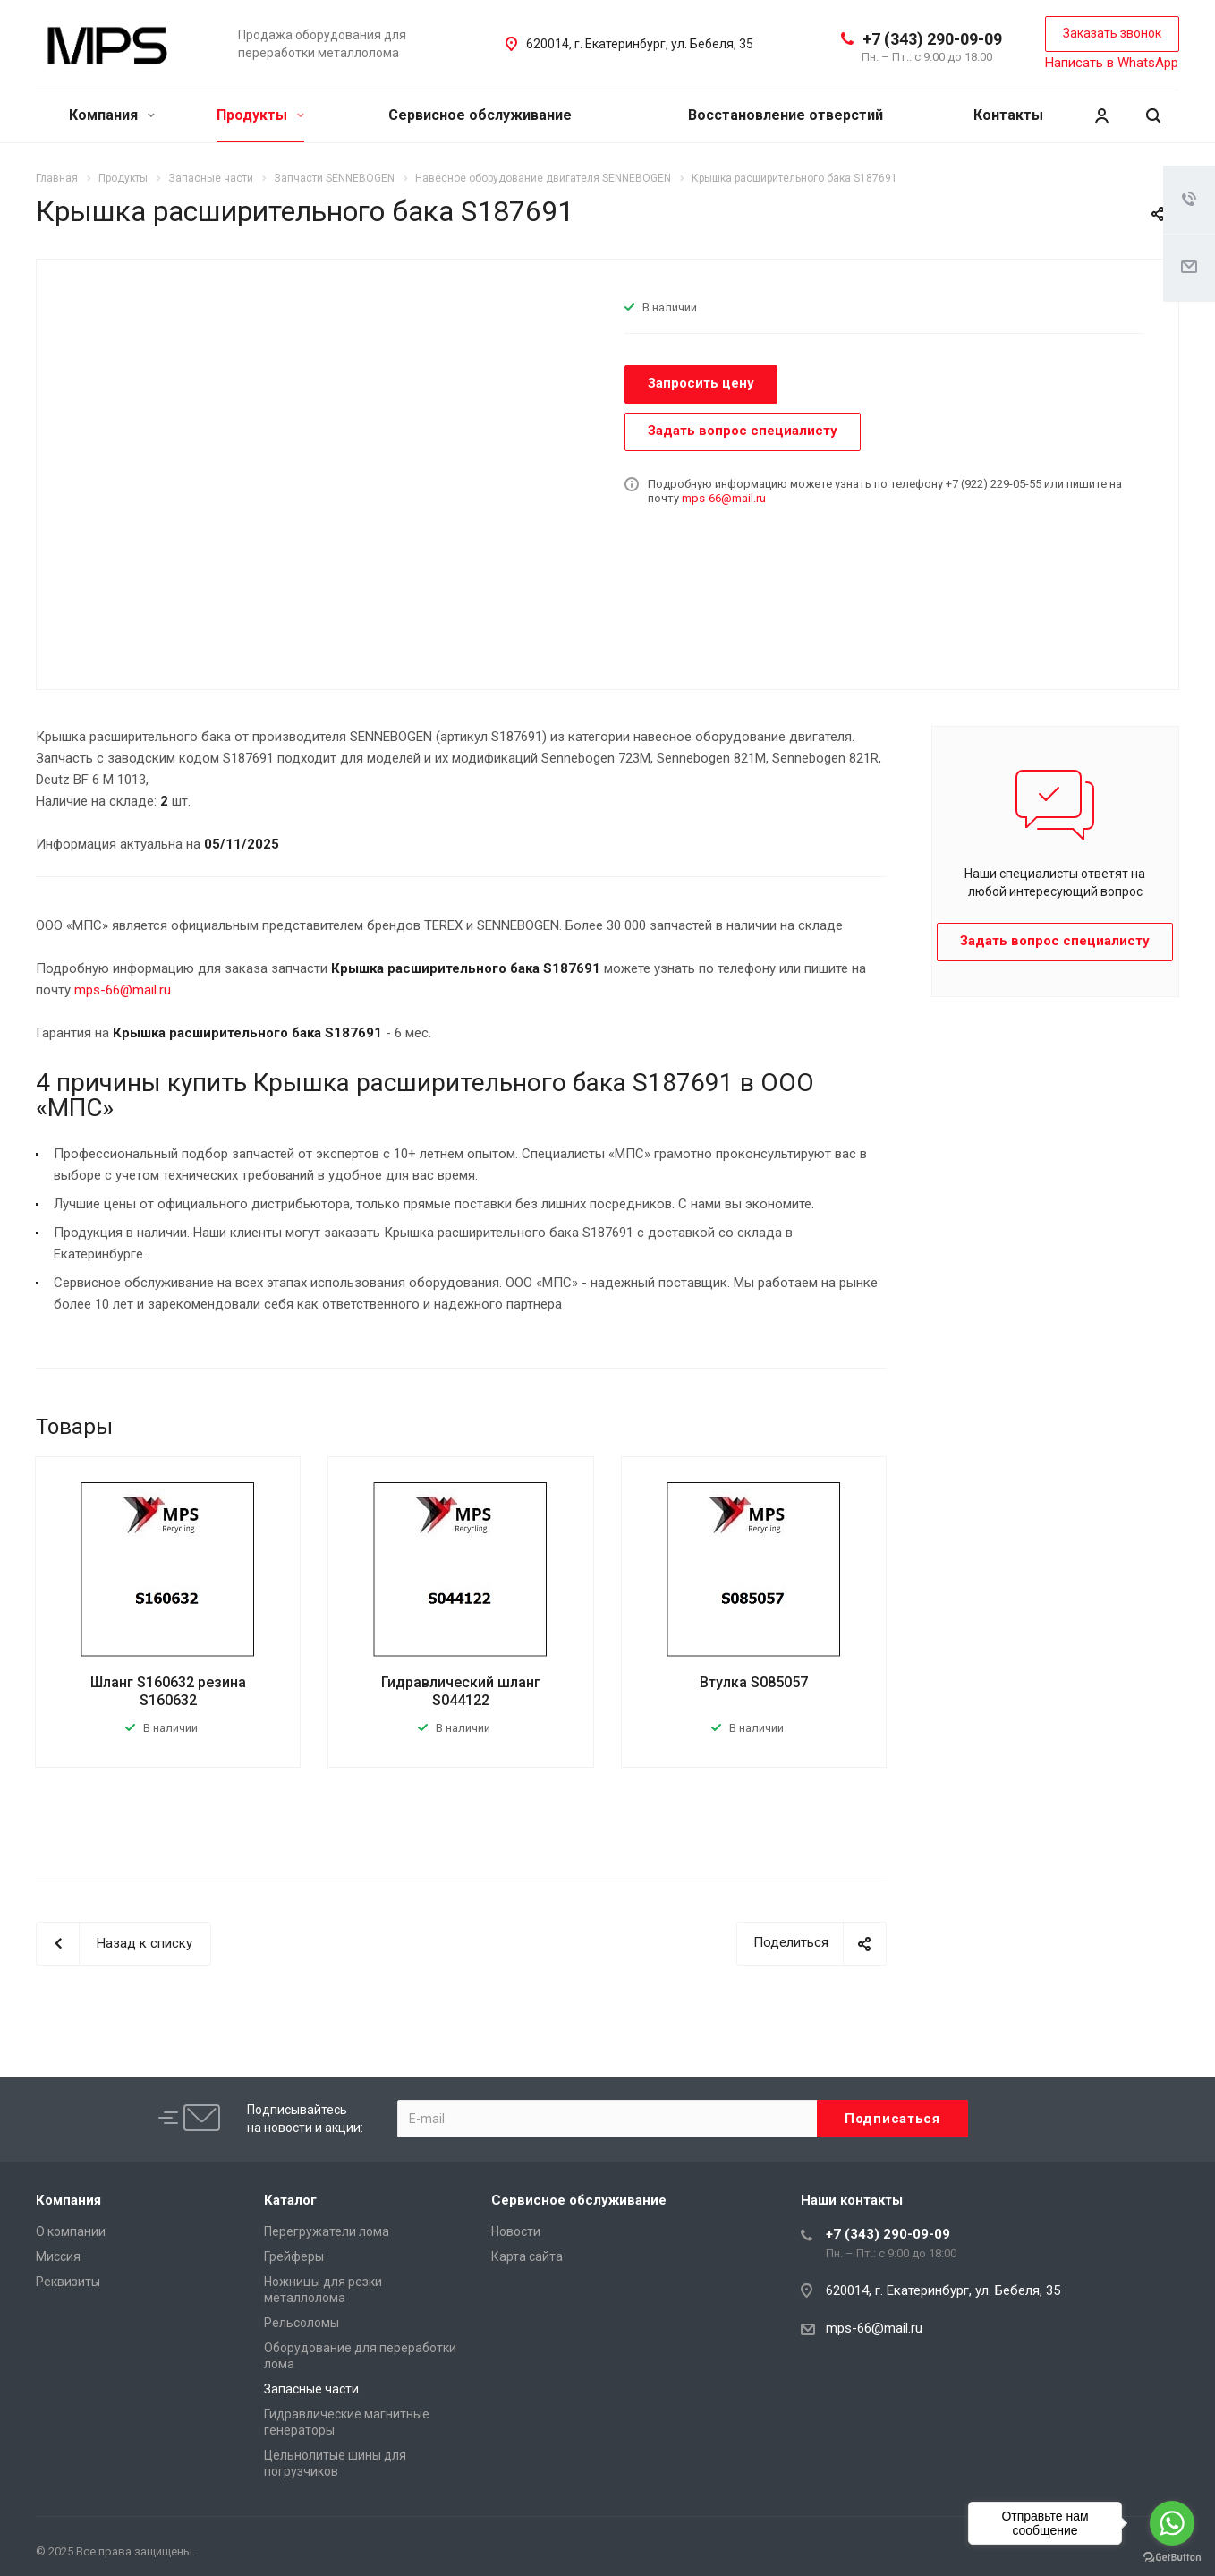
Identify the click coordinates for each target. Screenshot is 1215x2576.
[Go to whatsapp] (1172, 2523)
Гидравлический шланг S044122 (460, 1691)
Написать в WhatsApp (1111, 63)
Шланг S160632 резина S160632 (168, 1691)
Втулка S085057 (754, 1682)
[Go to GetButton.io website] (1172, 2557)
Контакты (1008, 115)
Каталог (290, 2200)
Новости (515, 2231)
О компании (71, 2231)
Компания (112, 115)
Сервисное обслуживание (480, 115)
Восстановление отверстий (785, 115)
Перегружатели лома (326, 2231)
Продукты (260, 115)
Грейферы (294, 2256)
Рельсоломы (301, 2323)
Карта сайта (527, 2256)
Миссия (58, 2256)
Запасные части (311, 2389)
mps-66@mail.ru (724, 498)
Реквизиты (68, 2281)
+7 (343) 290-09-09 (932, 39)
